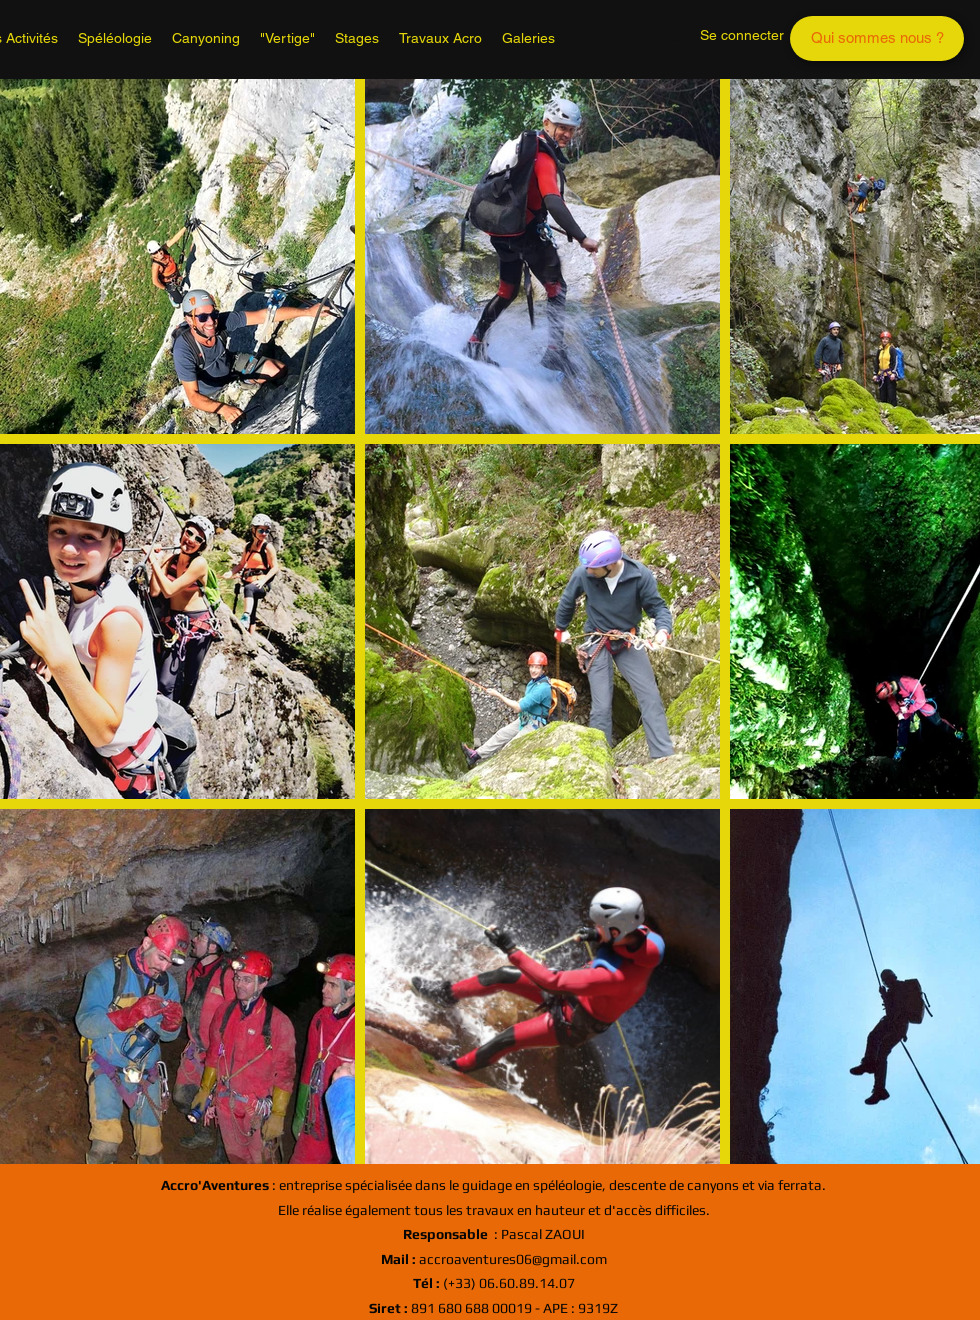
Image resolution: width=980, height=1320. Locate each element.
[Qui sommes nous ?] (877, 38)
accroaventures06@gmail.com (494, 1259)
